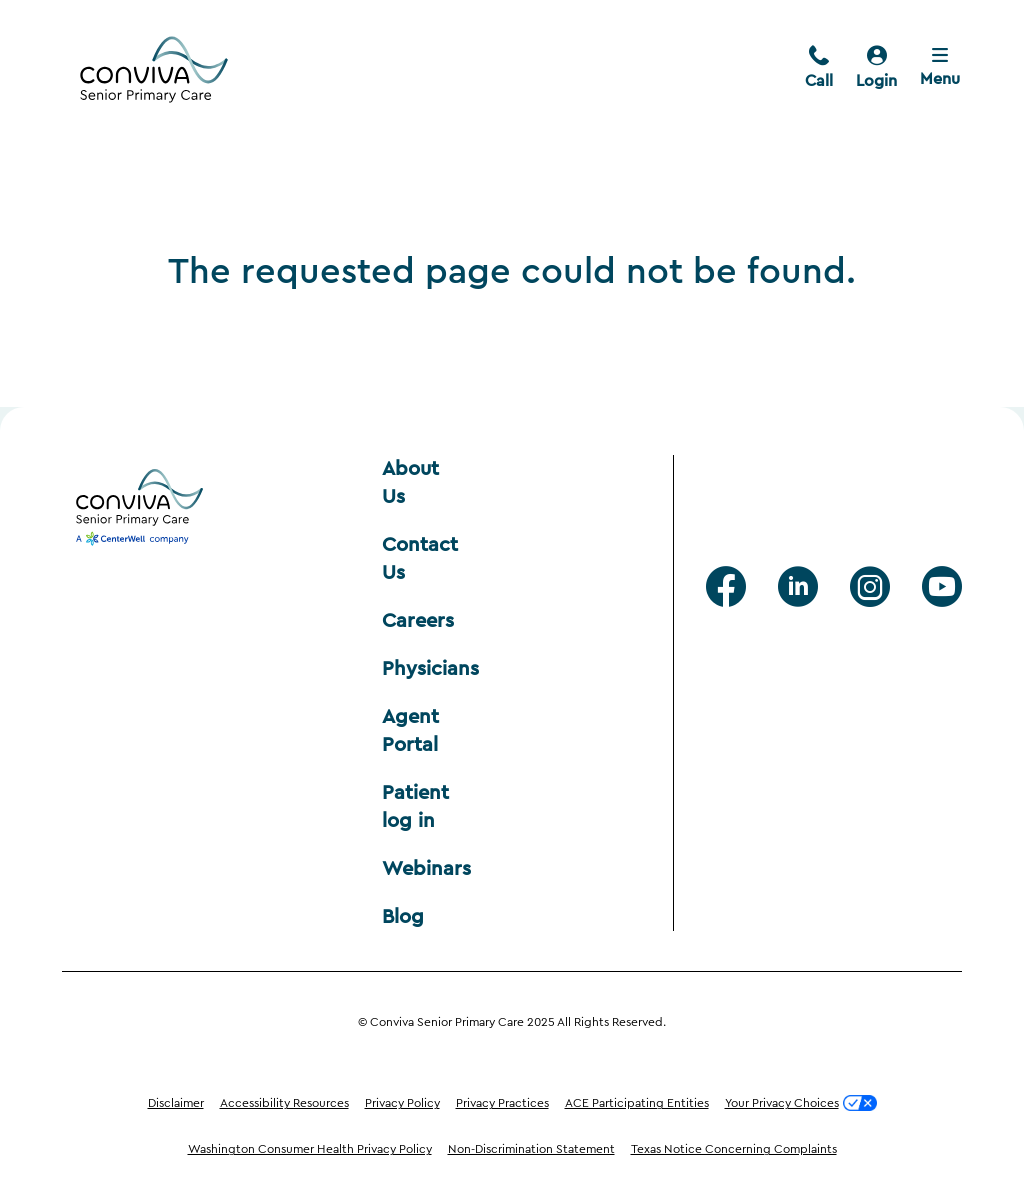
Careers (418, 621)
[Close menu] (940, 69)
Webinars (418, 869)
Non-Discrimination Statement (531, 1149)
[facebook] (726, 587)
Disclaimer (176, 1103)
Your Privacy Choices (801, 1103)
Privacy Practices (502, 1103)
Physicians (418, 669)
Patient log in (418, 807)
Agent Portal (413, 731)
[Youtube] (942, 587)
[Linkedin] (798, 587)
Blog (403, 917)
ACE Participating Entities (637, 1103)
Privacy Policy (402, 1103)
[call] (819, 69)
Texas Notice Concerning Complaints (734, 1149)
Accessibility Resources (284, 1103)
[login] (876, 69)
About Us (413, 483)
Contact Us (418, 559)
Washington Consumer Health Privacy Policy (310, 1149)
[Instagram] (870, 587)
